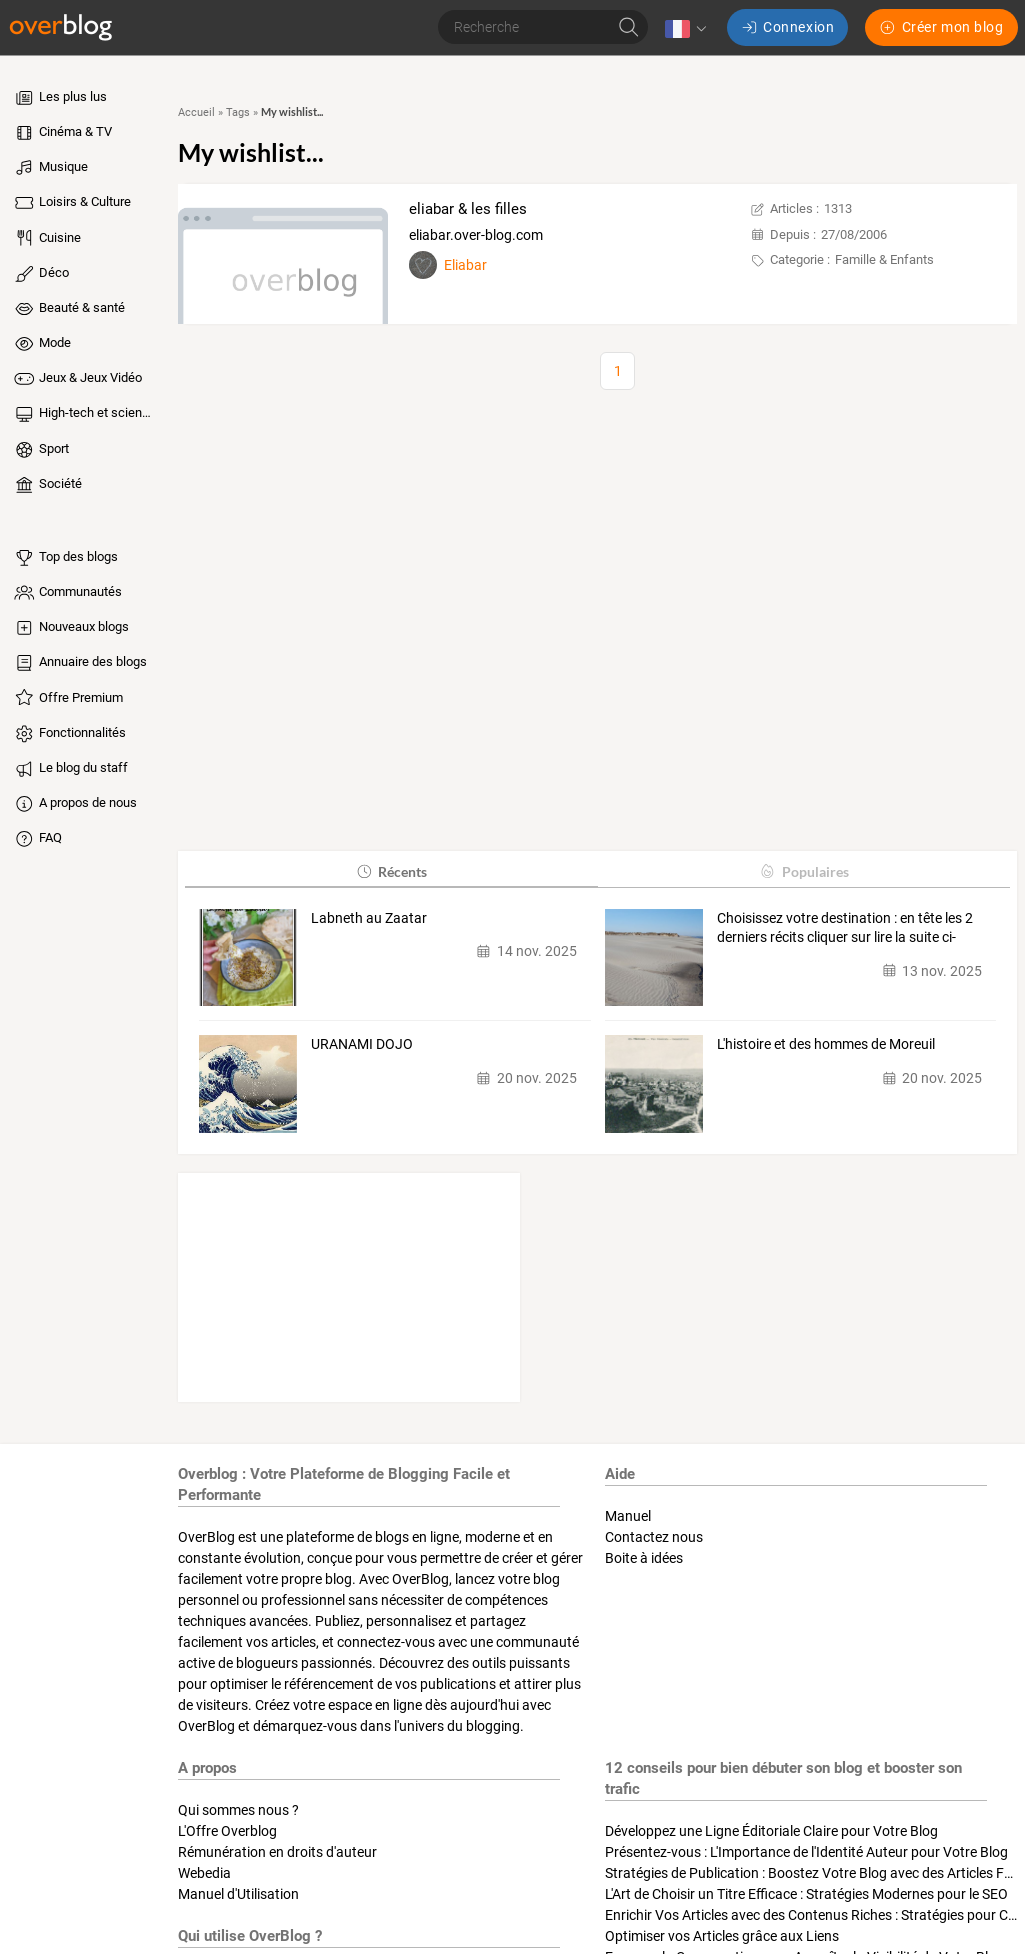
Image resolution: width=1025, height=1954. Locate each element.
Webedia (204, 1873)
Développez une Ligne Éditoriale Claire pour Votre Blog (771, 1831)
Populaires (803, 871)
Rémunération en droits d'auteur (277, 1852)
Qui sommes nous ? (238, 1810)
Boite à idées (644, 1558)
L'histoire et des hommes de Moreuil (826, 1044)
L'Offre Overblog (227, 1831)
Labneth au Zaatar (369, 918)
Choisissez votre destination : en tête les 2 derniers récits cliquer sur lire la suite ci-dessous (845, 929)
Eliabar (465, 265)
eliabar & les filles (468, 209)
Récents (391, 871)
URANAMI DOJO (362, 1044)
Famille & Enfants (884, 259)
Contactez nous (654, 1537)
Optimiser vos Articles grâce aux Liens (722, 1936)
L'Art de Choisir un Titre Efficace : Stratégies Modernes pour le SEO (806, 1894)
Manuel (628, 1516)
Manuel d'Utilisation (238, 1894)
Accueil (196, 112)
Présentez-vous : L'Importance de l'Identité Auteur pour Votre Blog (806, 1852)
